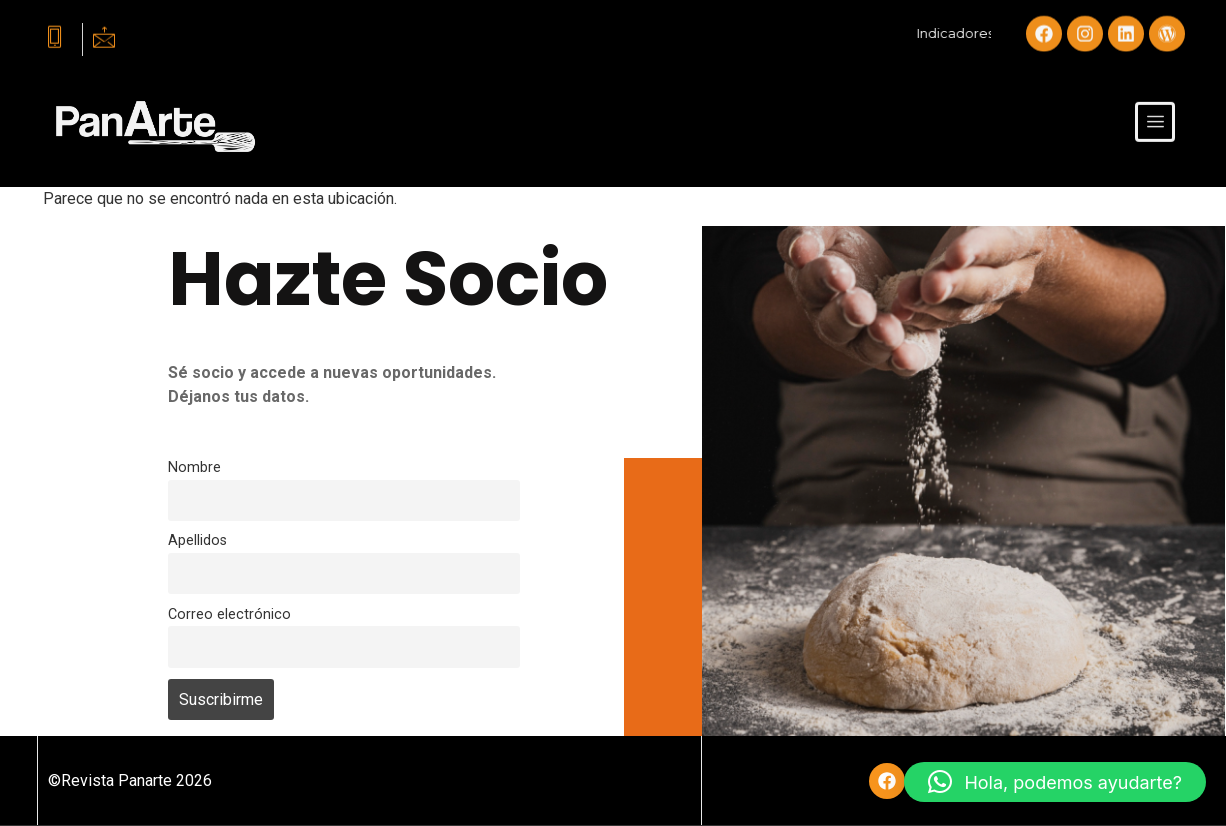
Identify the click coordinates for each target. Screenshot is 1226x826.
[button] (1055, 782)
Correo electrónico (229, 614)
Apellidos (197, 540)
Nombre (194, 467)
